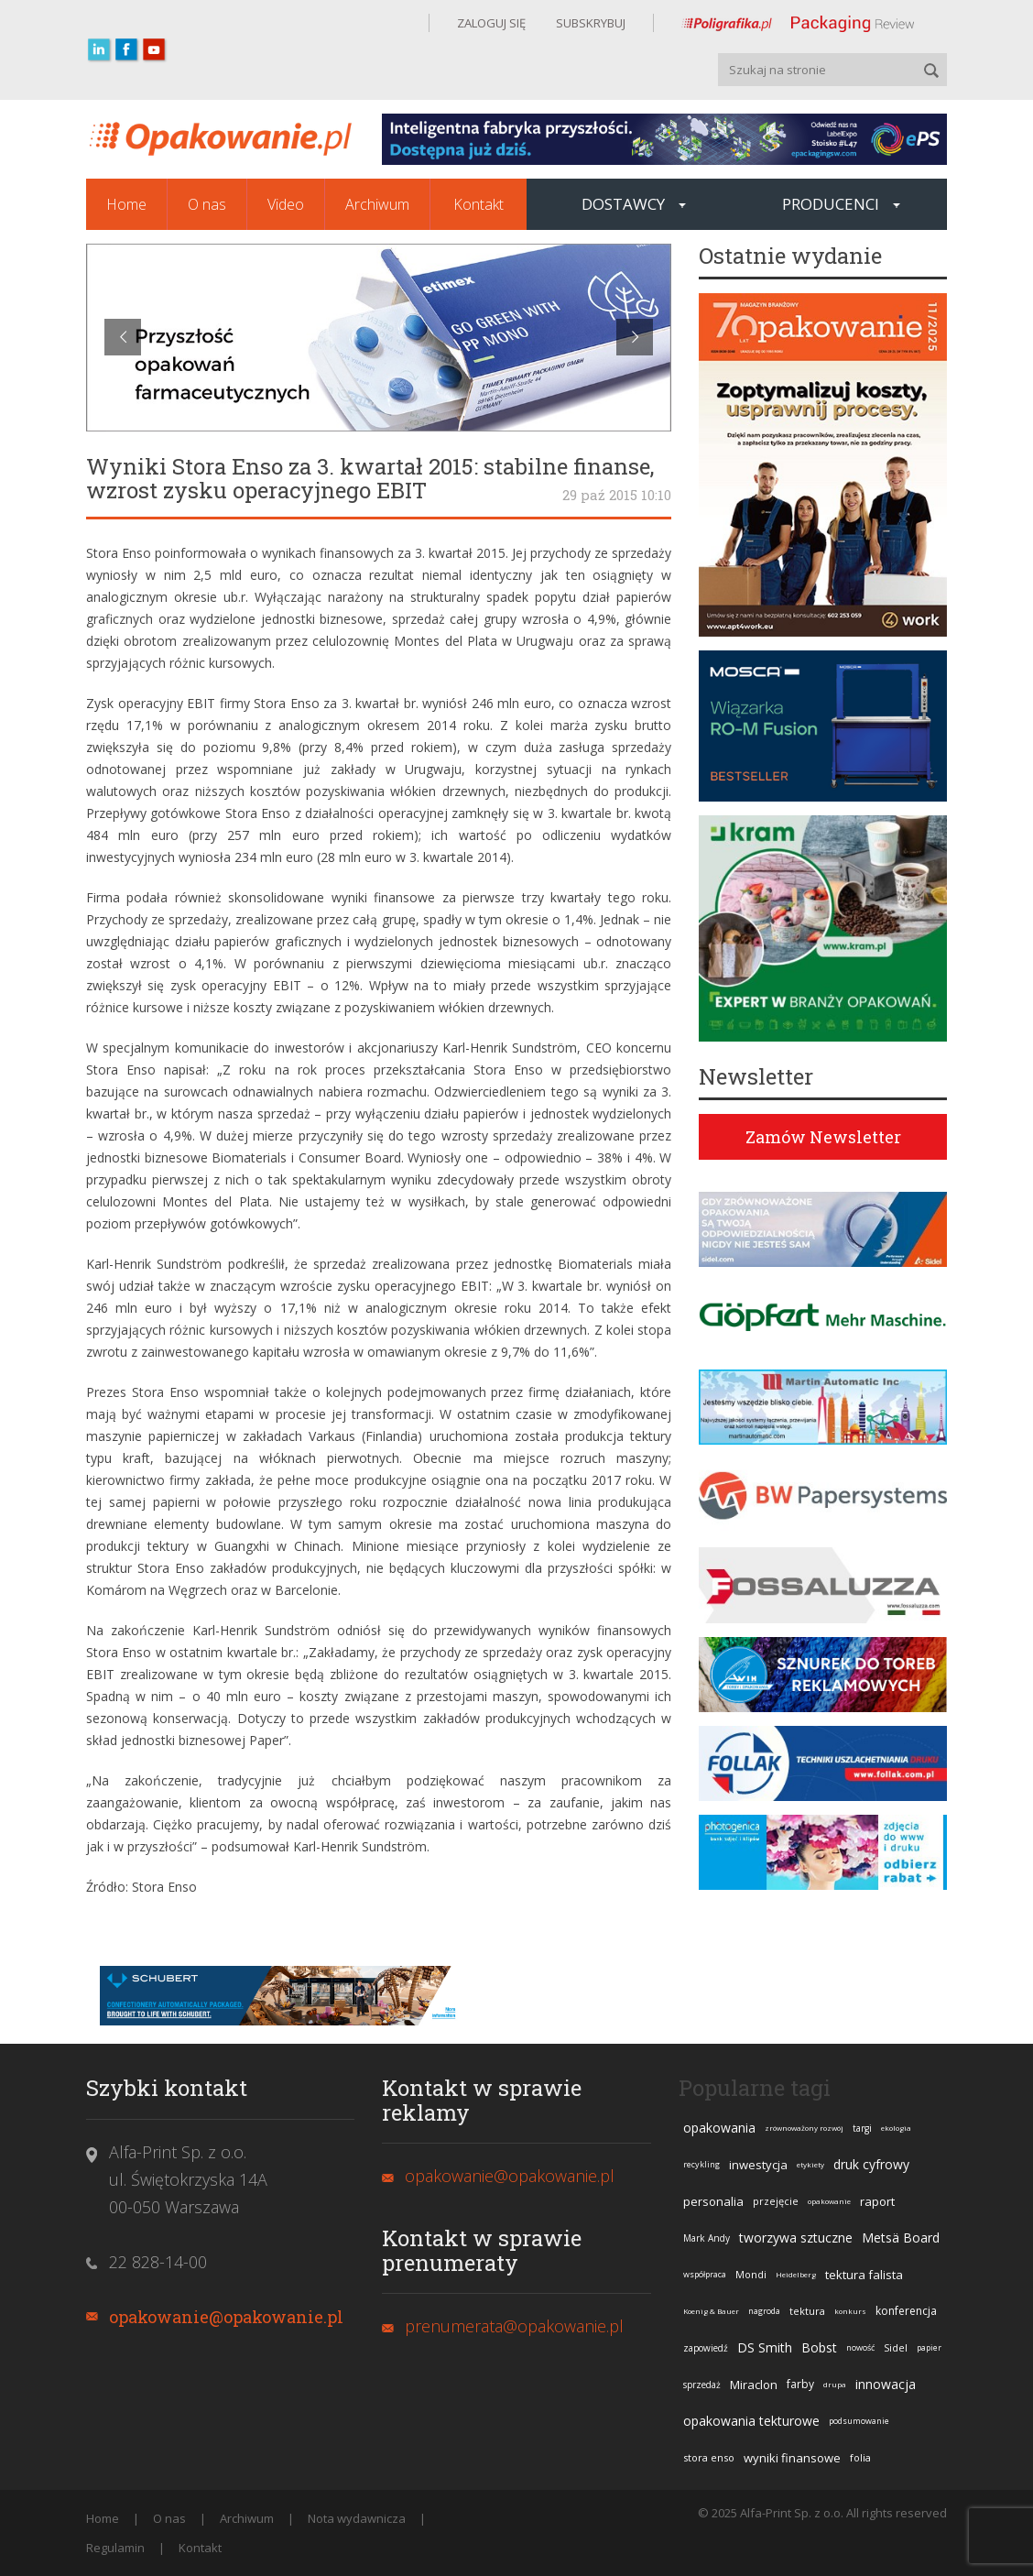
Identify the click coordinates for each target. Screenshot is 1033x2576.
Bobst (819, 2347)
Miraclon (753, 2384)
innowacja (885, 2384)
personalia (713, 2201)
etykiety (810, 2164)
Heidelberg (796, 2274)
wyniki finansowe (792, 2458)
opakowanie (829, 2201)
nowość (860, 2347)
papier (929, 2347)
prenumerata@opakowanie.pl (514, 2326)
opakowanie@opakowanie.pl (226, 2317)
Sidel (896, 2347)
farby (800, 2384)
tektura (807, 2311)
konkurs (850, 2311)
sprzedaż (702, 2384)
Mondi (751, 2274)
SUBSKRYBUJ (589, 23)
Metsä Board (901, 2237)
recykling (701, 2164)
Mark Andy (706, 2238)
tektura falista (864, 2274)
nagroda (764, 2311)
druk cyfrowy (871, 2164)
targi (862, 2128)
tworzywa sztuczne (796, 2237)
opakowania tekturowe (751, 2420)
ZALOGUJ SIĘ (491, 23)
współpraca (704, 2274)
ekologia (896, 2128)
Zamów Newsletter (823, 1137)
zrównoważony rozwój (804, 2128)
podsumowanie (859, 2421)
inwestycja (758, 2164)
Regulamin (115, 2547)
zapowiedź (705, 2347)
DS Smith (764, 2347)
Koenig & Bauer (711, 2311)
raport (877, 2201)
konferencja (906, 2311)
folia (860, 2457)
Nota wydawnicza (357, 2518)
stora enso (708, 2457)
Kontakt (478, 204)
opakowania (719, 2127)
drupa (834, 2384)
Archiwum (377, 204)
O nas (207, 204)
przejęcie (776, 2201)
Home (126, 204)
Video (285, 204)
